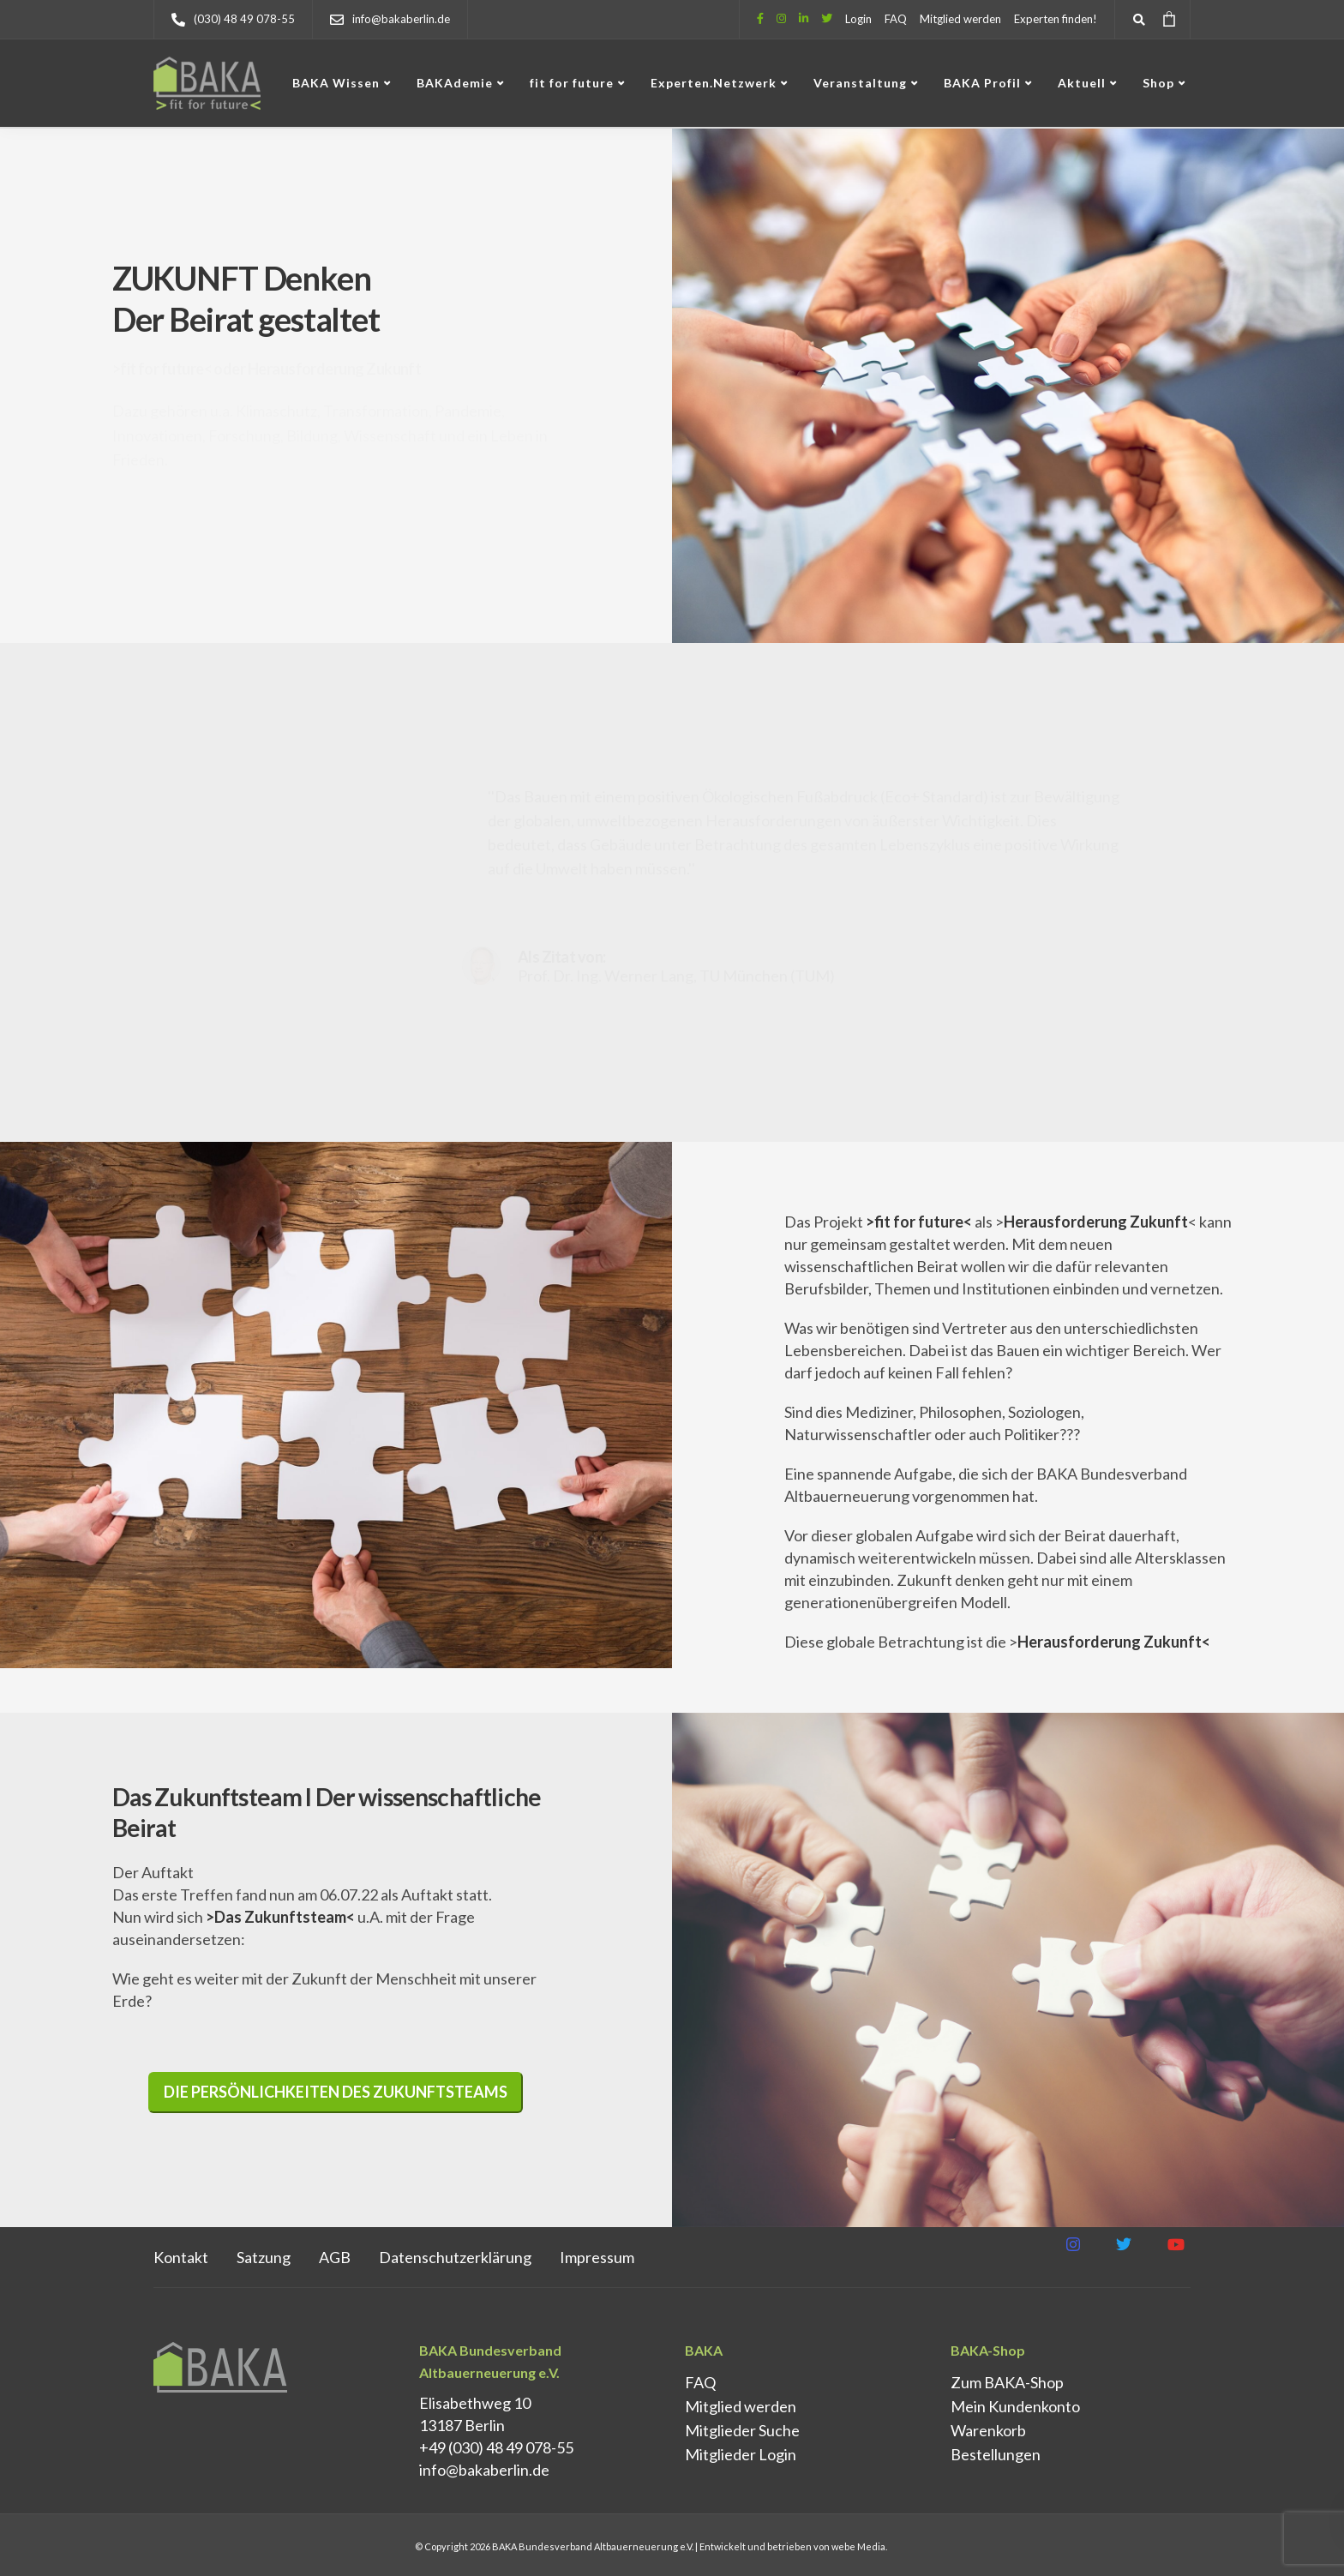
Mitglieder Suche (742, 2430)
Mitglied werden (960, 19)
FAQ (896, 19)
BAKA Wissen (336, 82)
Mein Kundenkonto (1015, 2406)
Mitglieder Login (740, 2454)
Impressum (597, 2257)
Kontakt (180, 2257)
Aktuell (1082, 82)
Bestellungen (996, 2454)
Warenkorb (988, 2430)
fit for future (572, 82)
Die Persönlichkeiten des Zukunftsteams (335, 2091)
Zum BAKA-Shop (1007, 2382)
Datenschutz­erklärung (455, 2257)
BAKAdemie (455, 82)
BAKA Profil (982, 82)
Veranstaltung (860, 82)
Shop (1158, 82)
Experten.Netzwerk (714, 82)
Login (858, 19)
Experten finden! (1055, 19)
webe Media (858, 2546)
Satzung (264, 2257)
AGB (335, 2257)
